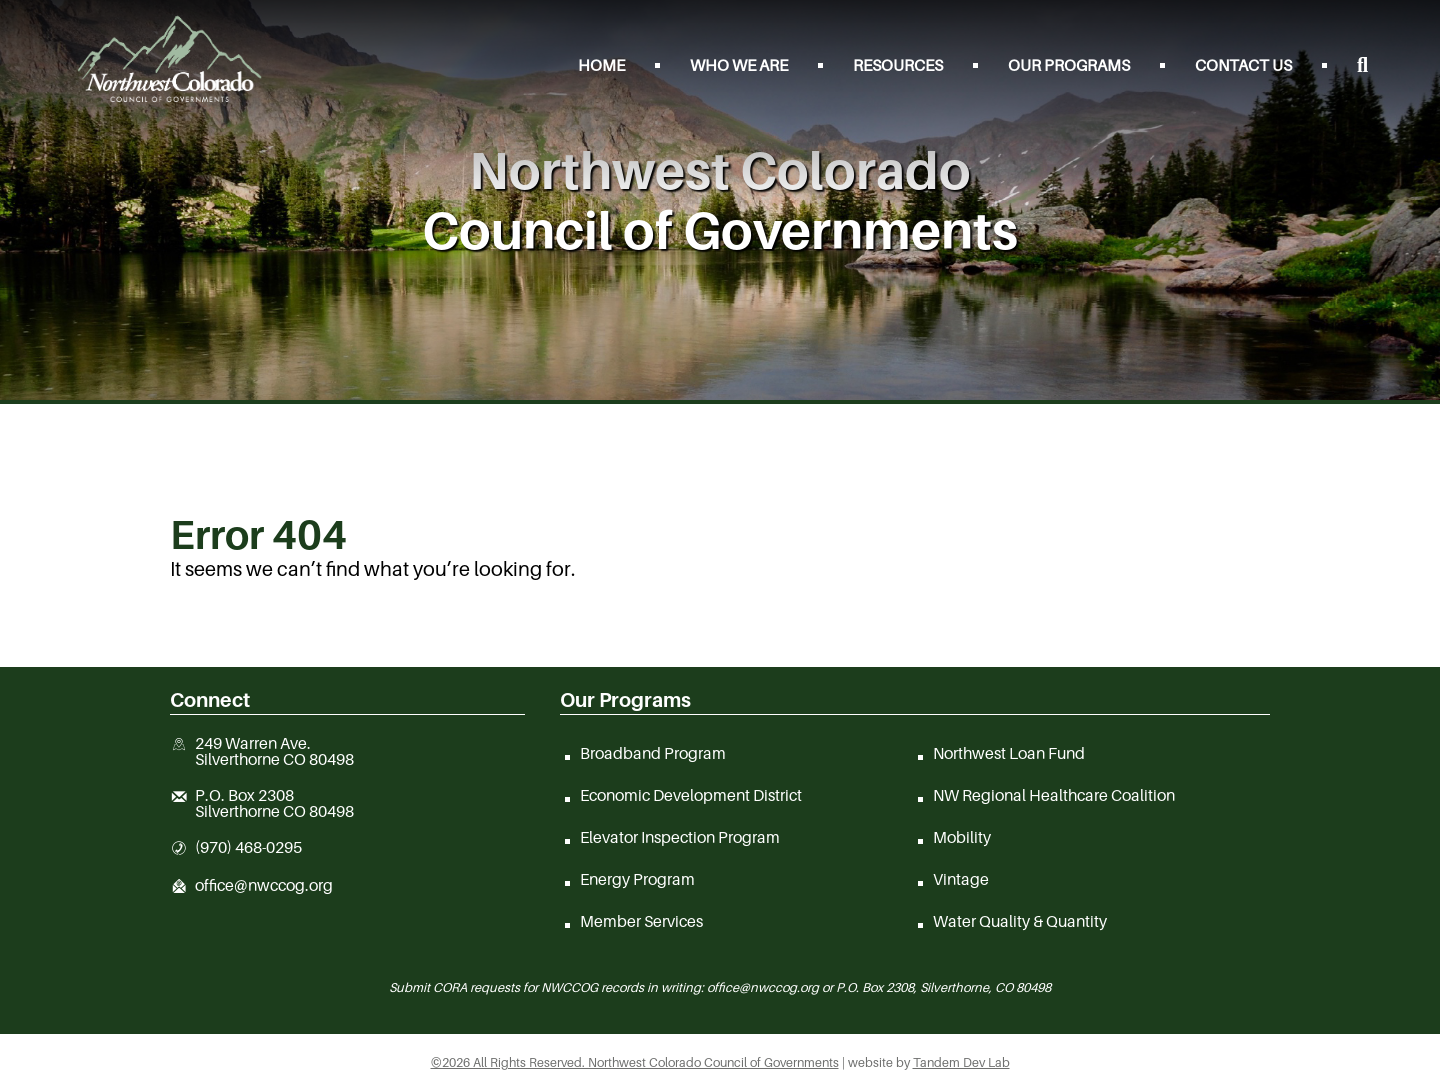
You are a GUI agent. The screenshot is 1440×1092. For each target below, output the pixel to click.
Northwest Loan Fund (1009, 753)
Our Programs (1069, 65)
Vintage (961, 879)
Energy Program (637, 879)
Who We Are (739, 65)
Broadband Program (653, 753)
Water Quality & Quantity (1020, 921)
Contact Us (1243, 65)
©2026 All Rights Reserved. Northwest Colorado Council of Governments (635, 1062)
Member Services (641, 921)
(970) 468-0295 (248, 848)
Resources (898, 65)
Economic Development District (691, 795)
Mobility (962, 837)
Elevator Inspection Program (680, 837)
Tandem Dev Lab (961, 1062)
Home (601, 65)
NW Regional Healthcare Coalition (1054, 795)
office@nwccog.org (264, 886)
